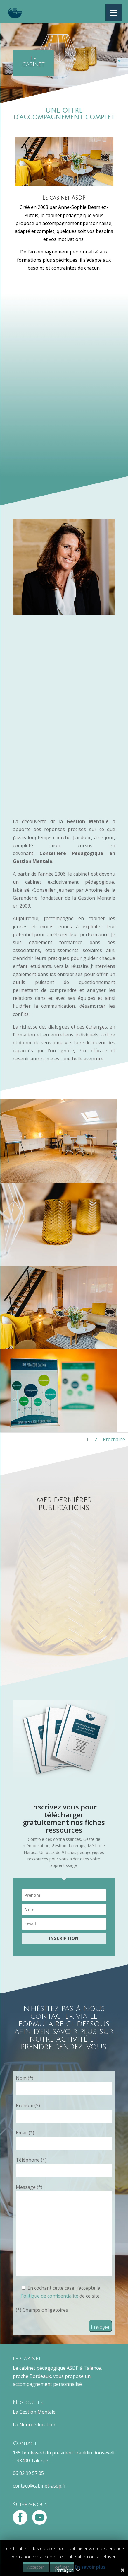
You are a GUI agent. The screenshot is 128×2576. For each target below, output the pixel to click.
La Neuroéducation (34, 2424)
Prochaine (114, 1439)
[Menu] (113, 12)
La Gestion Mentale (34, 2412)
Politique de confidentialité (49, 2296)
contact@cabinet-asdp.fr (39, 2486)
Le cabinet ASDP (63, 198)
